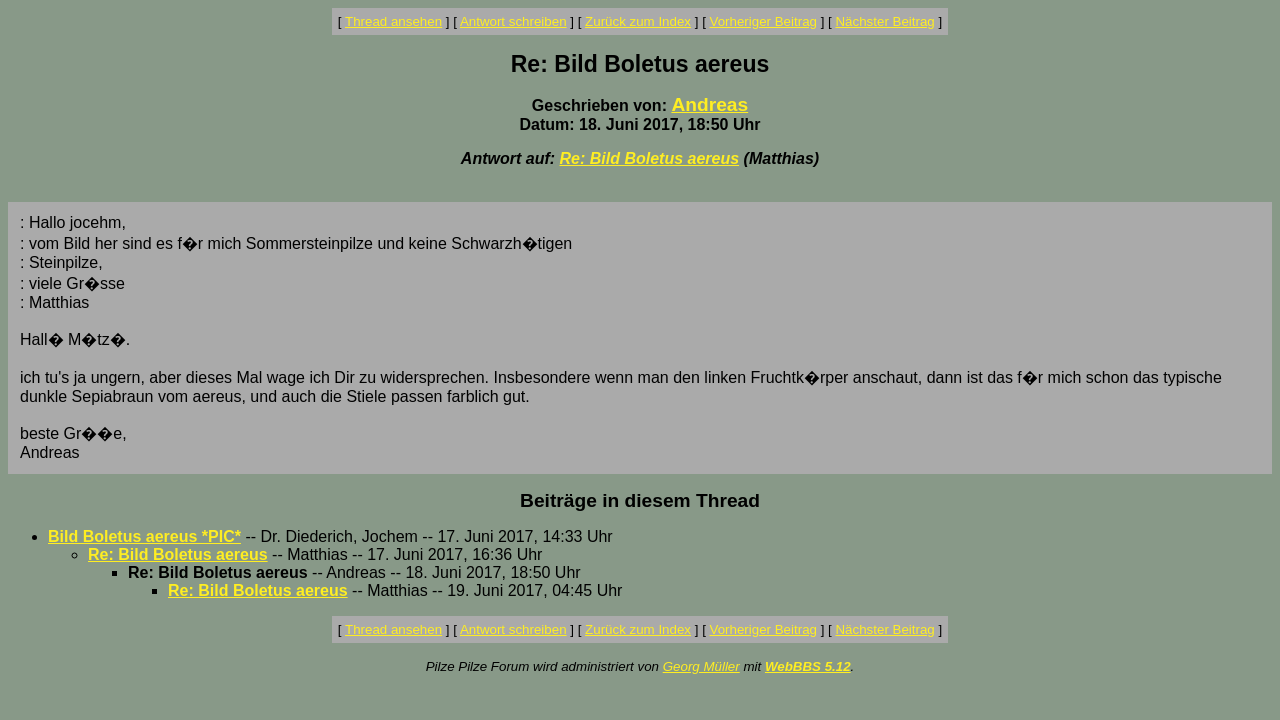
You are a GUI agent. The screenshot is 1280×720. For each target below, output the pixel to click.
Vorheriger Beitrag (763, 21)
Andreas (709, 104)
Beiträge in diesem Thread (640, 500)
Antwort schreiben (513, 21)
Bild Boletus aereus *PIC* (144, 536)
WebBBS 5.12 (808, 666)
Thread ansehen (393, 21)
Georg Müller (701, 666)
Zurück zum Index (638, 21)
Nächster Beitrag (884, 21)
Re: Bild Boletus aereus (650, 158)
